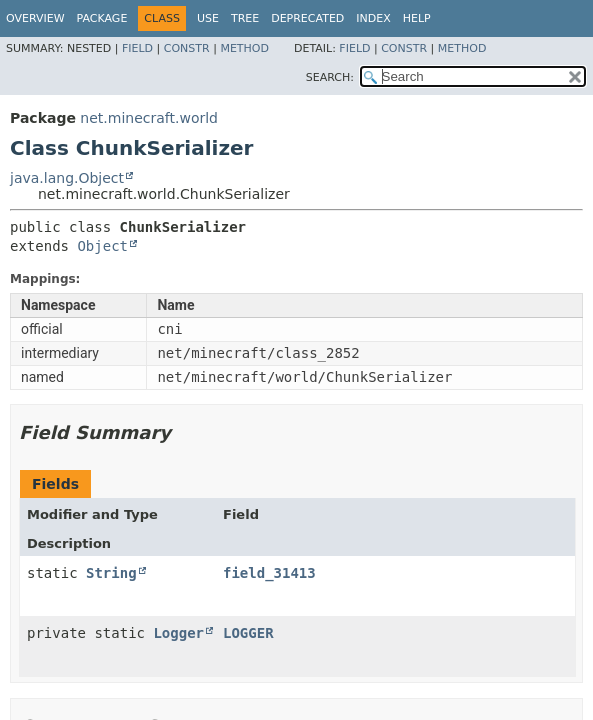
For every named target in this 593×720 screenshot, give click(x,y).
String (111, 573)
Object (102, 246)
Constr (187, 48)
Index (373, 18)
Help (417, 18)
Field (137, 48)
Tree (245, 18)
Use (208, 18)
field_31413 (269, 573)
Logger (178, 633)
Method (244, 48)
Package (102, 18)
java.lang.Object (67, 178)
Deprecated (307, 18)
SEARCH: (330, 77)
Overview (35, 18)
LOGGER (248, 633)
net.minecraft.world (149, 118)
